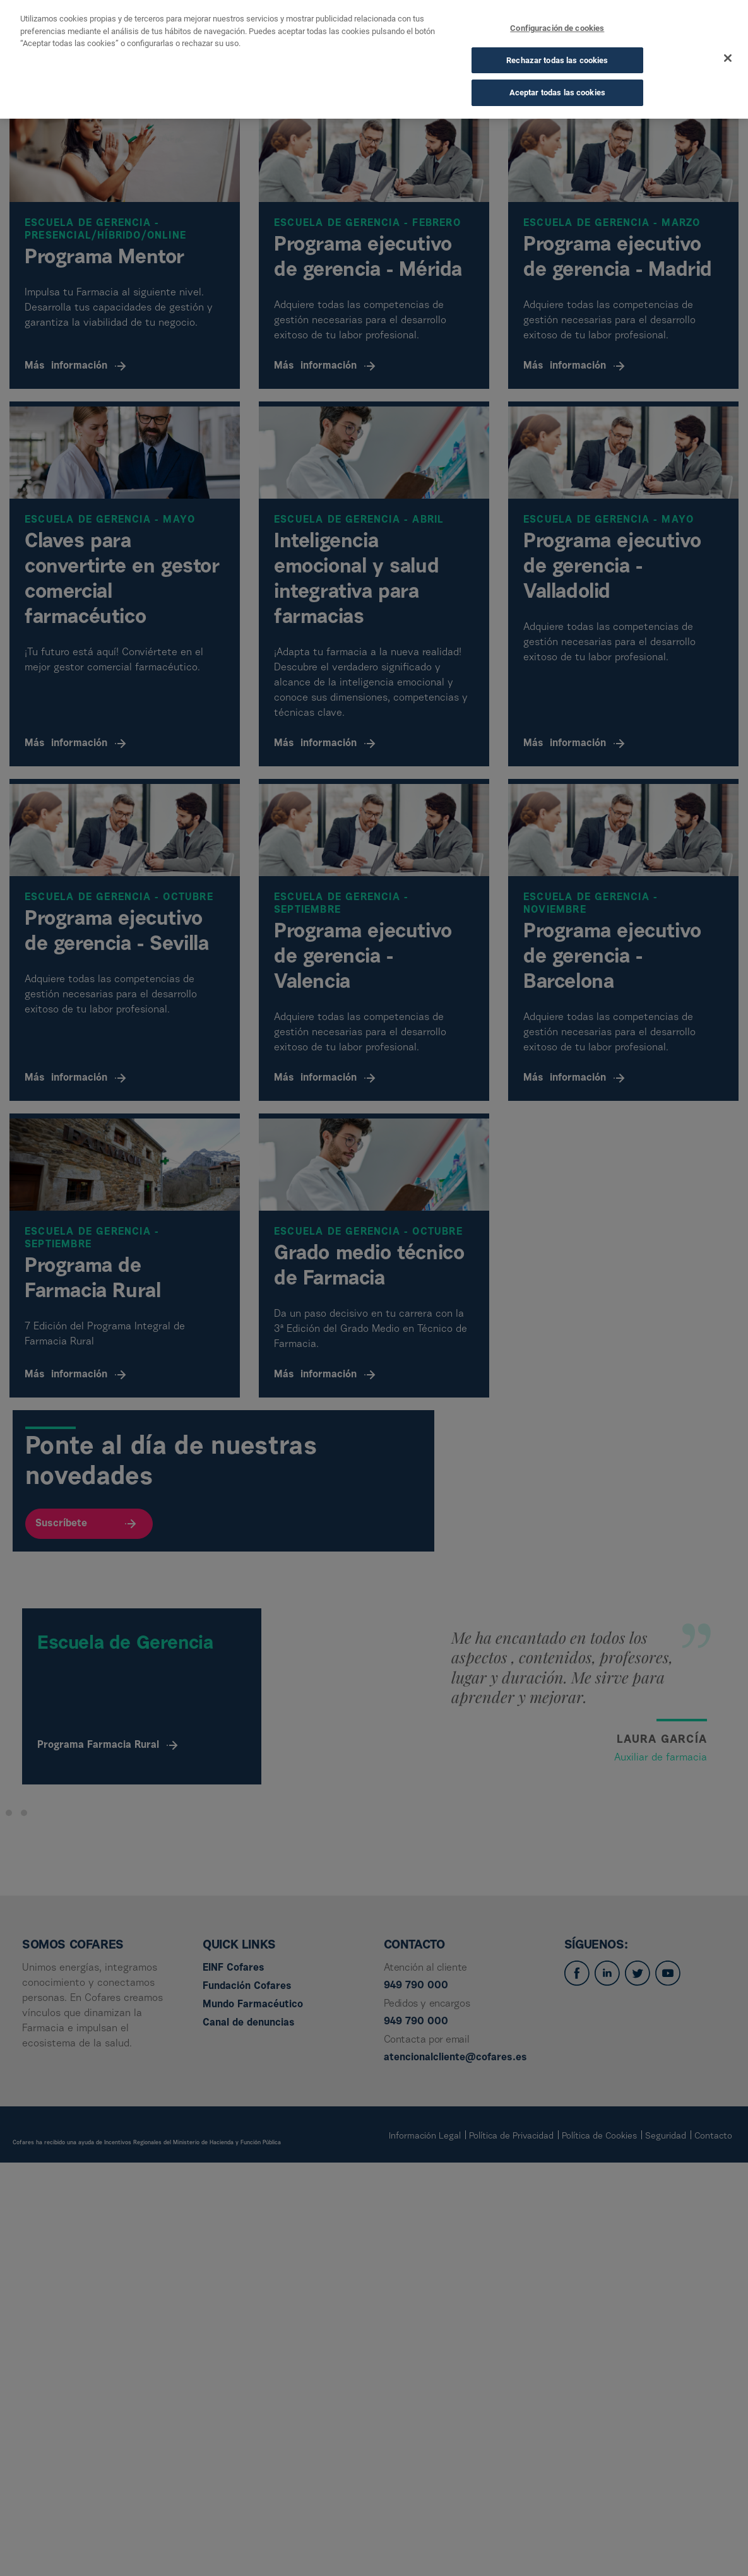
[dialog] (374, 59)
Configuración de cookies (557, 28)
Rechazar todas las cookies (557, 60)
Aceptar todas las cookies (557, 92)
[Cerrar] (728, 58)
